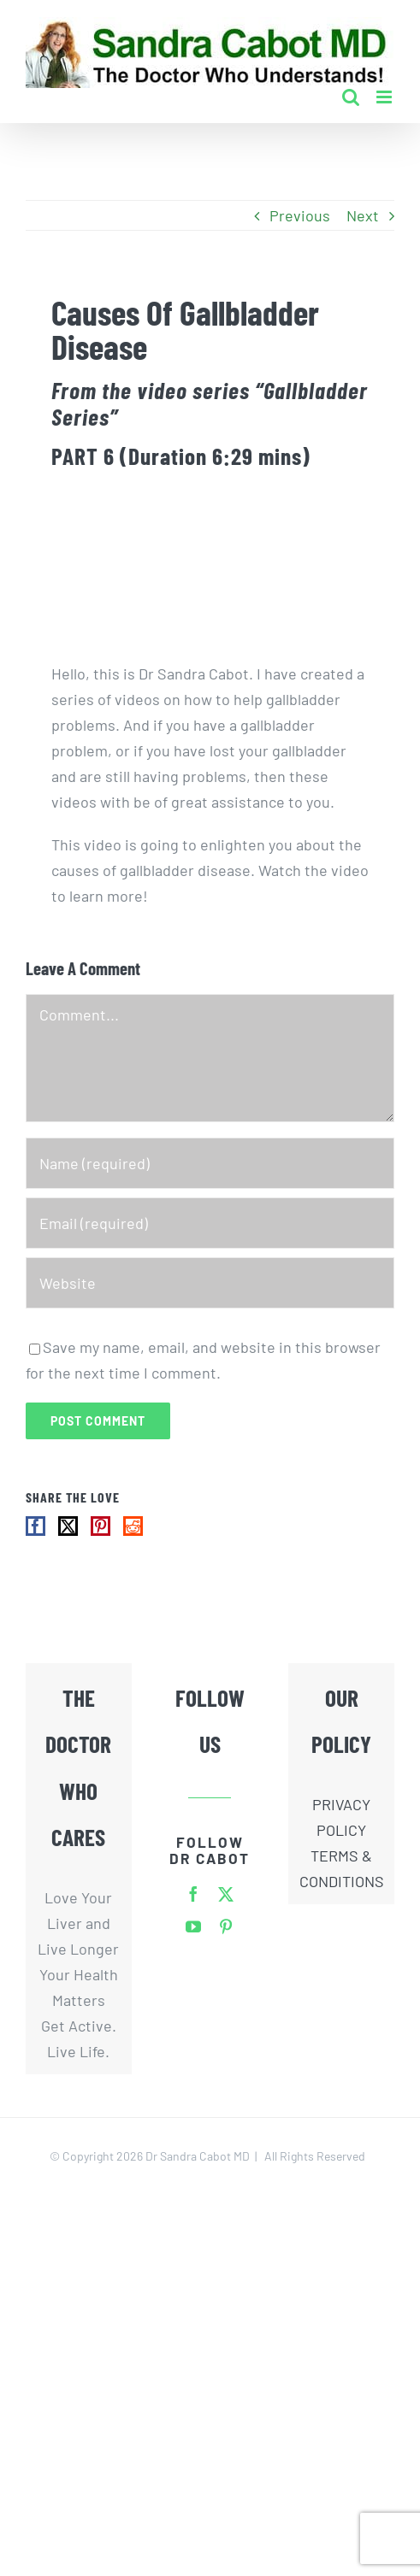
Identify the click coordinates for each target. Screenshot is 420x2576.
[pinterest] (226, 1926)
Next (362, 215)
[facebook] (193, 1894)
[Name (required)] (210, 1163)
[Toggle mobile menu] (385, 97)
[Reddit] (133, 1526)
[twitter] (226, 1894)
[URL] (210, 1283)
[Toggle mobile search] (350, 97)
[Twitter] (68, 1526)
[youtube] (193, 1926)
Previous (299, 215)
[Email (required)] (210, 1223)
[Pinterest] (100, 1526)
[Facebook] (35, 1526)
